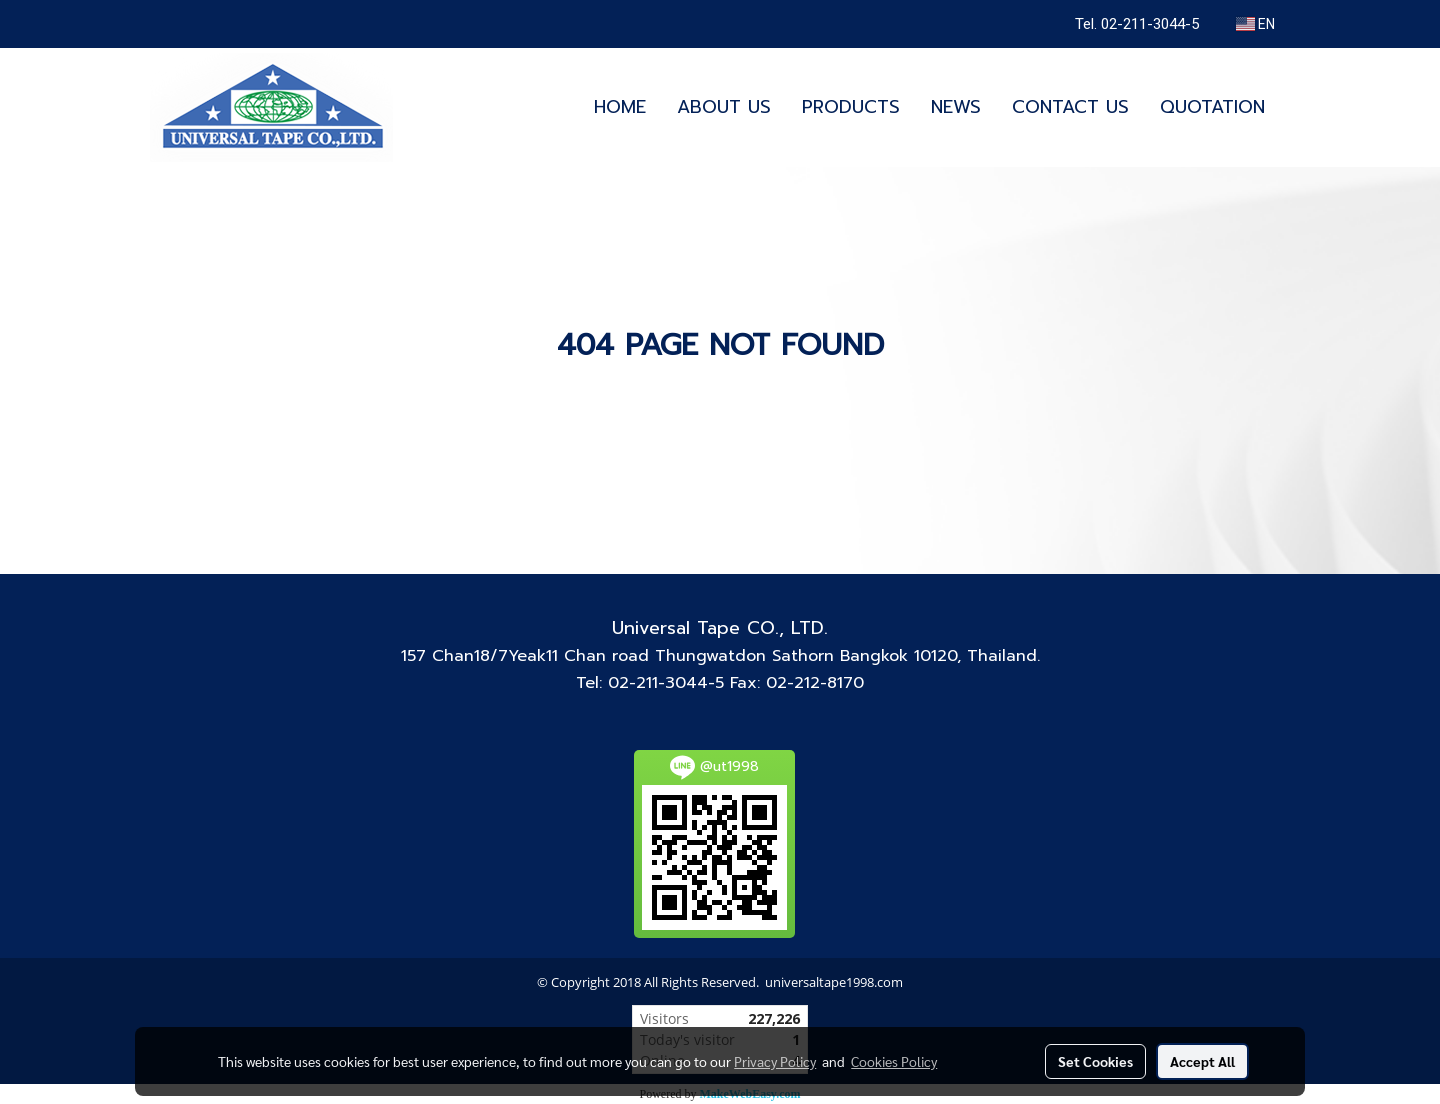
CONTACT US (1070, 107)
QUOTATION (1212, 107)
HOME (620, 107)
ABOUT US (724, 107)
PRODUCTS (851, 107)
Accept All (1202, 1061)
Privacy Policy (775, 1061)
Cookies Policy (894, 1061)
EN (1255, 24)
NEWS (956, 107)
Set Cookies (1095, 1061)
